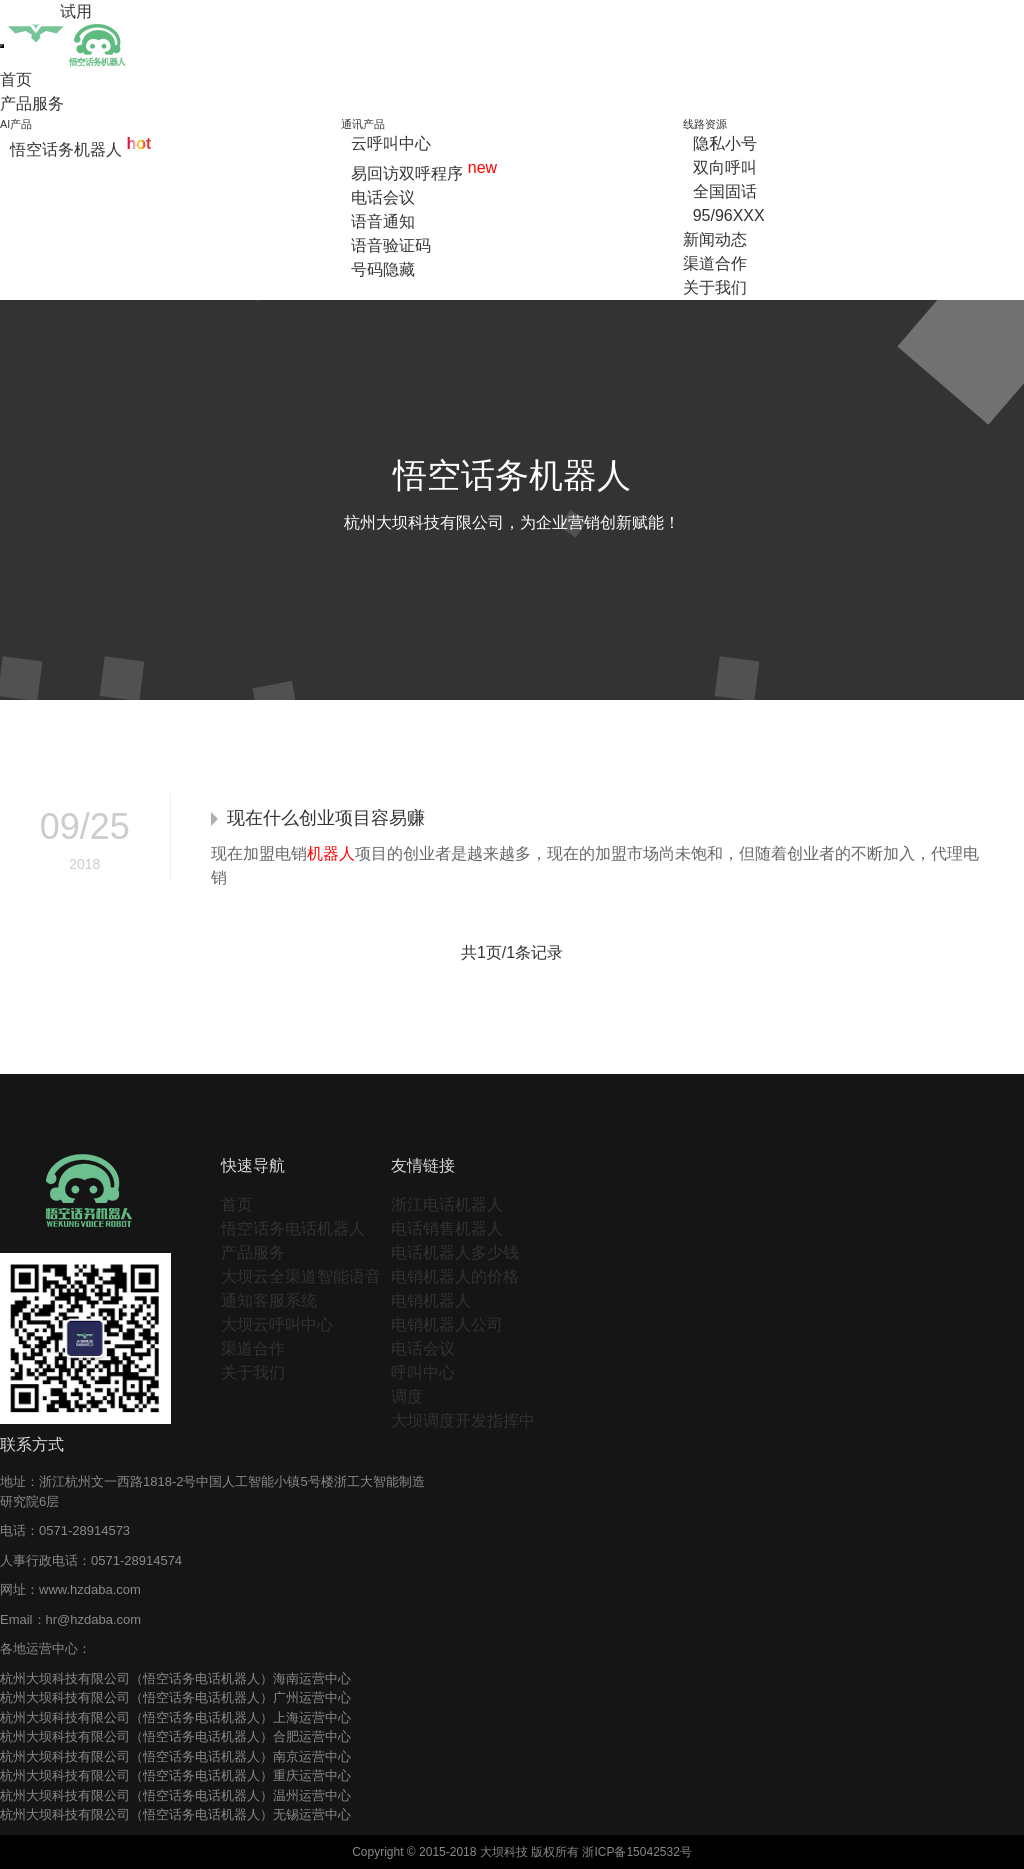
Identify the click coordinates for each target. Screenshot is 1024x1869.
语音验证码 (391, 245)
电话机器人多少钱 (455, 1252)
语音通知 (383, 221)
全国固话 (725, 191)
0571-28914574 (136, 1560)
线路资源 (705, 124)
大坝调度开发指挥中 (463, 1420)
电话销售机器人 (447, 1228)
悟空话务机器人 (80, 149)
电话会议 (383, 197)
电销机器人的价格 (455, 1276)
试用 (76, 11)
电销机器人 (431, 1300)
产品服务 (32, 103)
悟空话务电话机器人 (293, 1228)
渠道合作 (715, 263)
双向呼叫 (725, 167)
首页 (16, 79)
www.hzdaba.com (90, 1589)
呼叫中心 (423, 1372)
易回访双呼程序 (424, 173)
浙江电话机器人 (447, 1204)
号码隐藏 (383, 269)
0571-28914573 (84, 1530)
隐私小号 (725, 143)
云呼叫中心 (391, 143)
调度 (407, 1396)
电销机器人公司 (447, 1324)
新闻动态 (715, 239)
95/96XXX (729, 215)
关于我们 (715, 287)
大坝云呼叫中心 (277, 1324)
